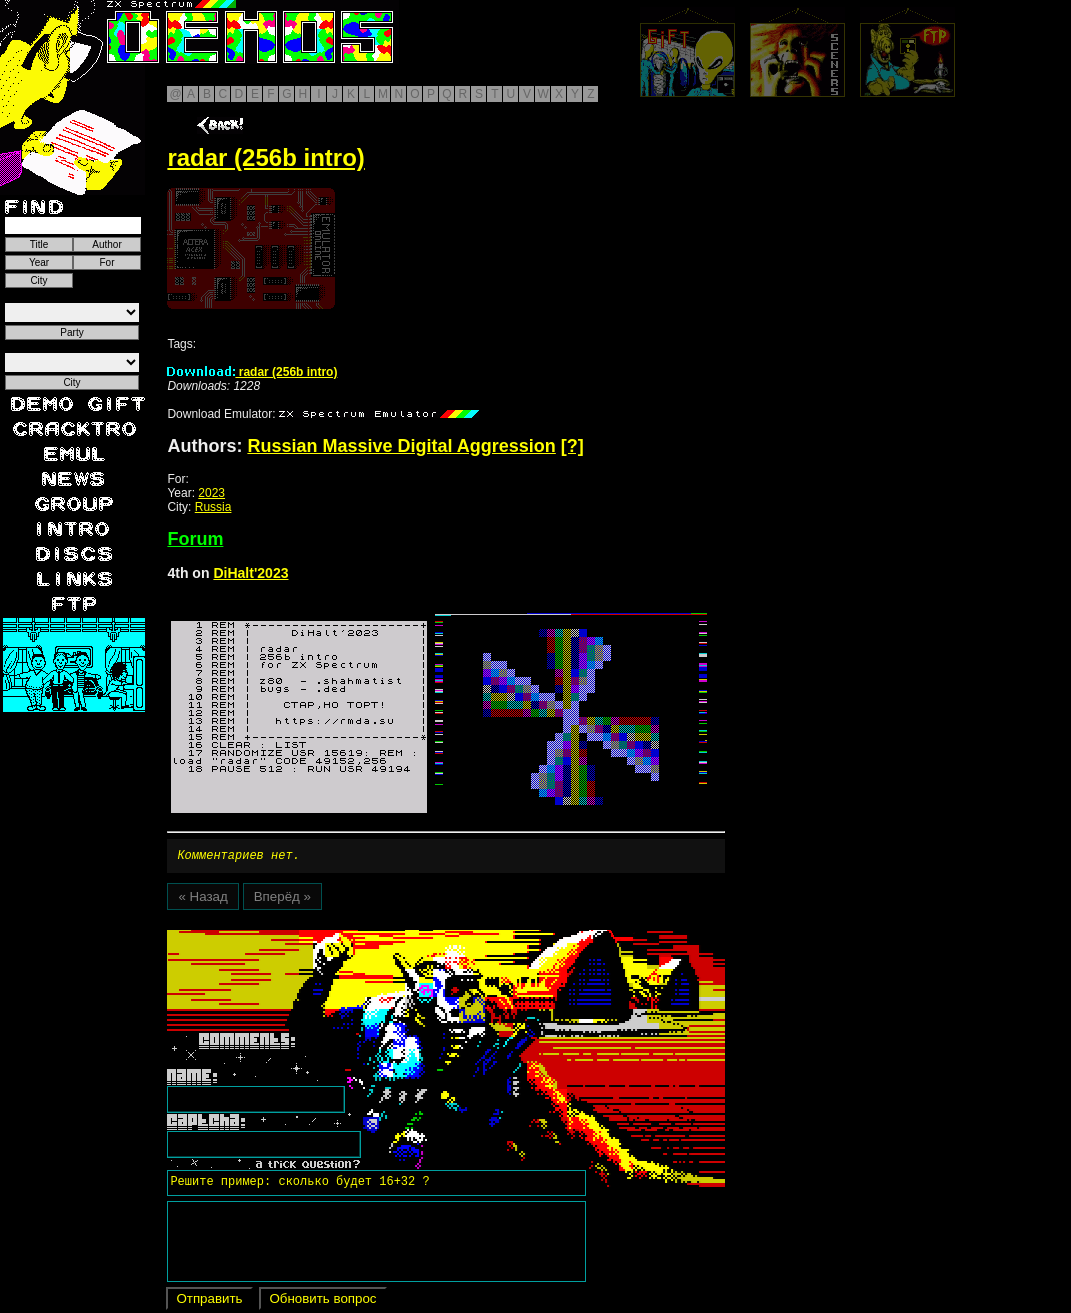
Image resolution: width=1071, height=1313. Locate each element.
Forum (195, 539)
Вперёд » (282, 899)
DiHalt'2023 (250, 573)
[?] (572, 446)
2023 (211, 493)
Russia (213, 507)
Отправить (209, 1301)
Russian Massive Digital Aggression (401, 446)
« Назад (202, 899)
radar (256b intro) (252, 372)
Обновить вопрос (322, 1301)
